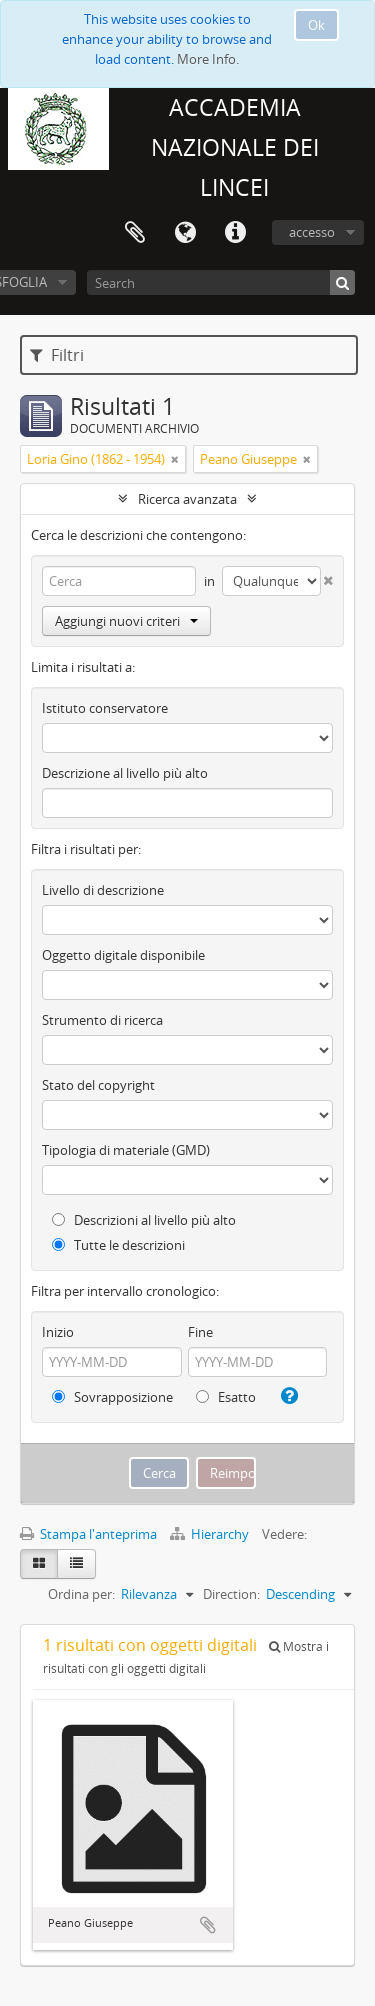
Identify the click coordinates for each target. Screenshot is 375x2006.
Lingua (185, 233)
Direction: (231, 1594)
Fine (200, 1332)
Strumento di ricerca (102, 1020)
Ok (316, 25)
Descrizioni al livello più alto (144, 1220)
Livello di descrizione (103, 890)
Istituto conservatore (105, 708)
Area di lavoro (135, 233)
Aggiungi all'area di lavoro (208, 1925)
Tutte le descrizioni (118, 1245)
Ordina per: (81, 1594)
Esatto (226, 1397)
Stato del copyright (98, 1085)
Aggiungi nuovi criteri (126, 621)
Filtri (57, 355)
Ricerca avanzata (187, 499)
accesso (312, 232)
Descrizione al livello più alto (125, 773)
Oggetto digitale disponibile (123, 955)
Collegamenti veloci (235, 233)
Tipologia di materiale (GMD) (126, 1150)
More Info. (208, 59)
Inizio (58, 1332)
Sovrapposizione (112, 1397)
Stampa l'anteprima (88, 1534)
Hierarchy (211, 1534)
